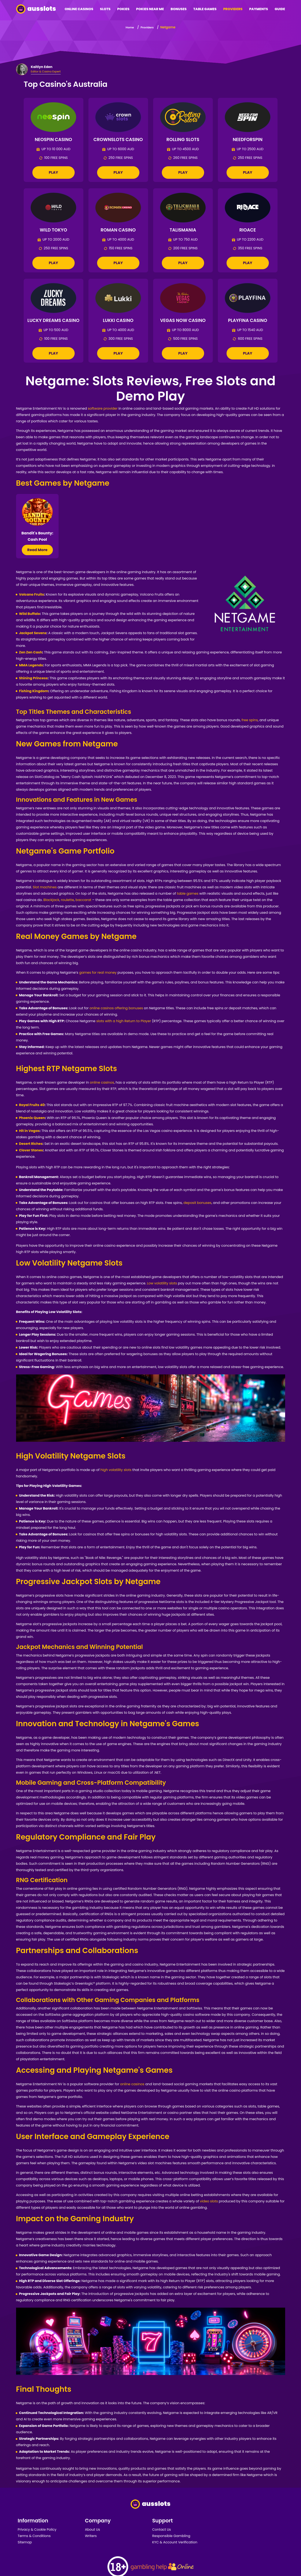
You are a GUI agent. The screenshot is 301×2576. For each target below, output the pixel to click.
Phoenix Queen (32, 1117)
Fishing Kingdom (33, 691)
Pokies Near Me (150, 9)
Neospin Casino (53, 139)
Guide (280, 9)
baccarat (83, 899)
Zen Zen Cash (30, 652)
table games (187, 893)
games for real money (98, 972)
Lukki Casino (118, 320)
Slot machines (45, 887)
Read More (37, 549)
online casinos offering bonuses (116, 1008)
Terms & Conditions (34, 2535)
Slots (105, 9)
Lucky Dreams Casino (53, 320)
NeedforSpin (248, 139)
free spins (250, 720)
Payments (258, 9)
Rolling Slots (182, 139)
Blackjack (51, 899)
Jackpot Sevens (33, 633)
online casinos (102, 1082)
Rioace (247, 230)
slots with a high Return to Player (123, 1021)
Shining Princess (33, 678)
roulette (67, 899)
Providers (232, 9)
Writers (91, 2535)
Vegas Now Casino (183, 320)
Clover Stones (31, 1150)
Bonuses (179, 9)
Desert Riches (31, 1143)
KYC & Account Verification (174, 2542)
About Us (92, 2529)
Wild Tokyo (53, 230)
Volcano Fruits (31, 594)
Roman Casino (118, 230)
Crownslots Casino (118, 139)
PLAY (53, 172)
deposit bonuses (197, 1202)
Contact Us (161, 2529)
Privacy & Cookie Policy (37, 2529)
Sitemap (25, 2542)
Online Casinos (79, 9)
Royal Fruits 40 (32, 1104)
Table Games (205, 9)
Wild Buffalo (29, 613)
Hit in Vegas (29, 1130)
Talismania (183, 230)
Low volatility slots (162, 1283)
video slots (209, 2201)
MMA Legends (31, 665)
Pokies (123, 9)
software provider (102, 408)
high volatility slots (116, 1469)
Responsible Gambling (171, 2535)
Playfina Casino (247, 320)
